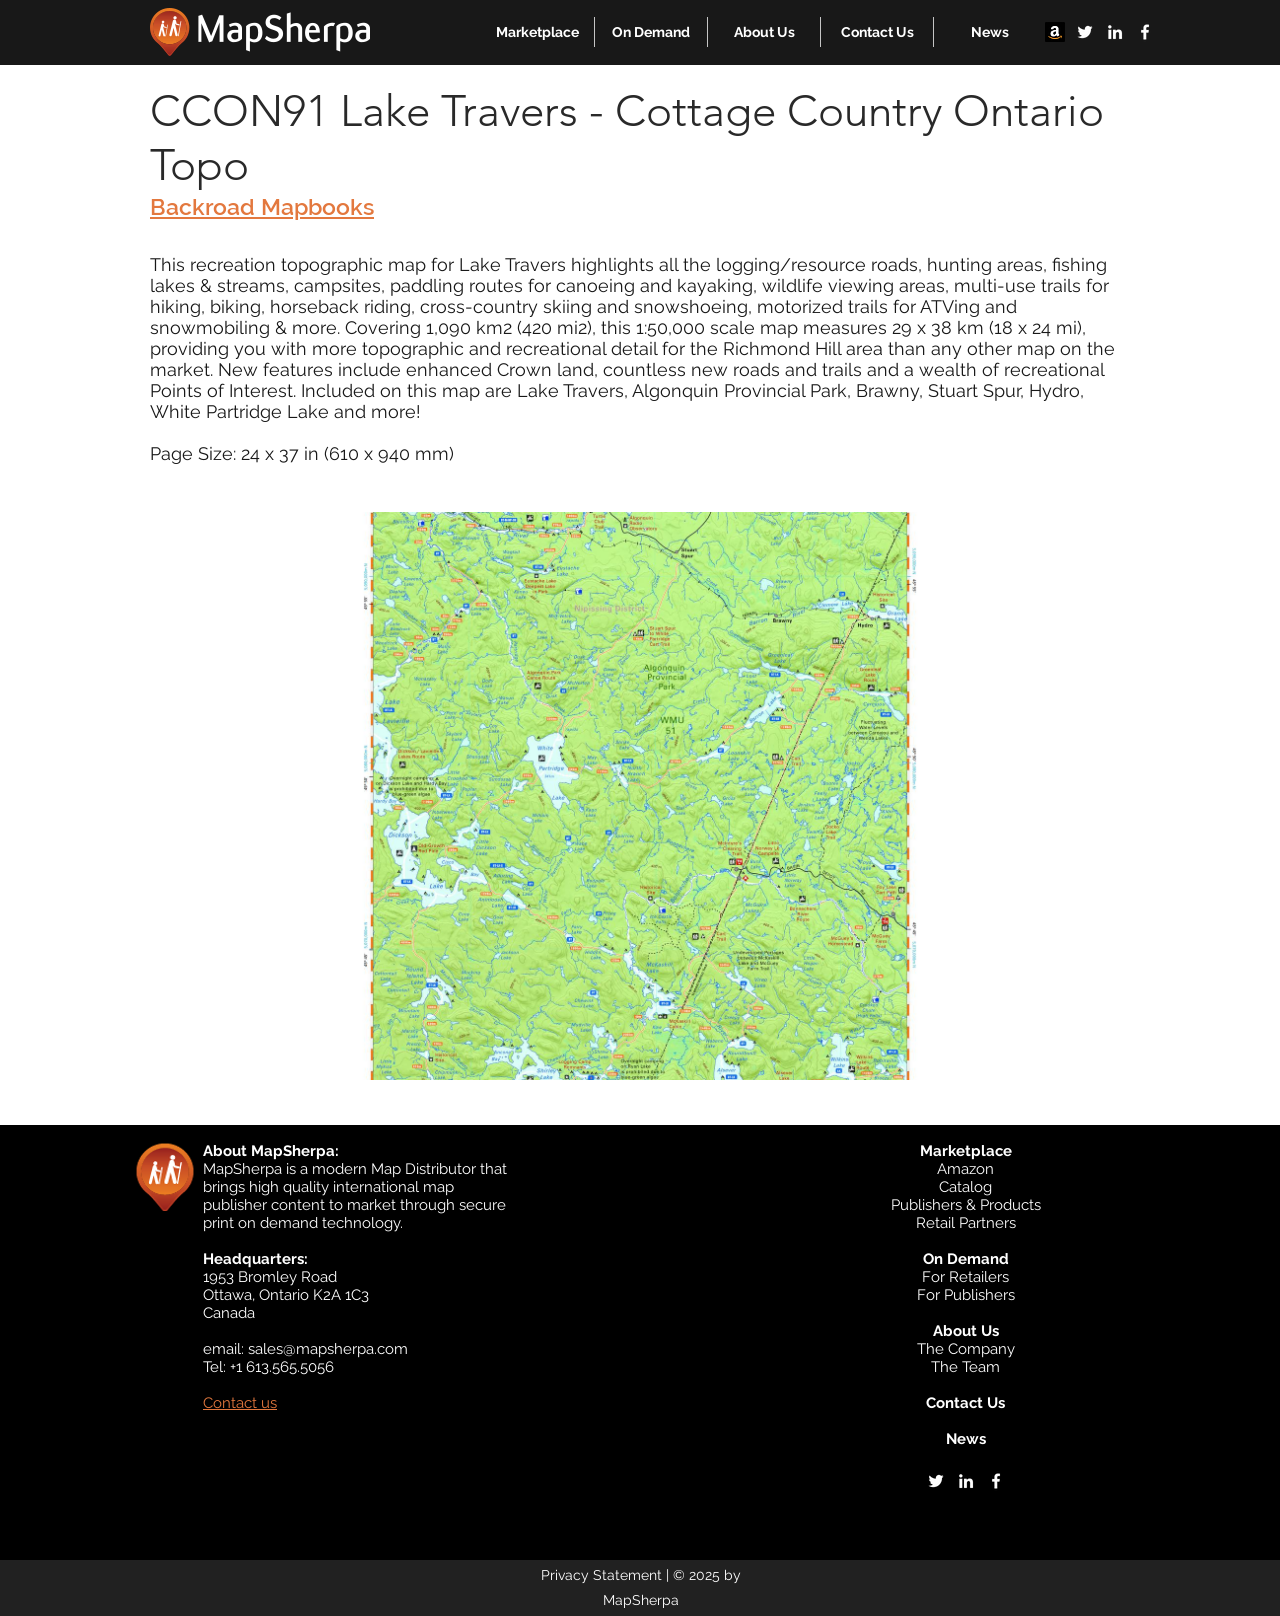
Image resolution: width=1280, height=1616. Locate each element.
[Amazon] (1055, 32)
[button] (537, 32)
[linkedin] (1115, 32)
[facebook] (1145, 32)
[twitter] (1085, 32)
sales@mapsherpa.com (328, 1349)
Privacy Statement (601, 1575)
